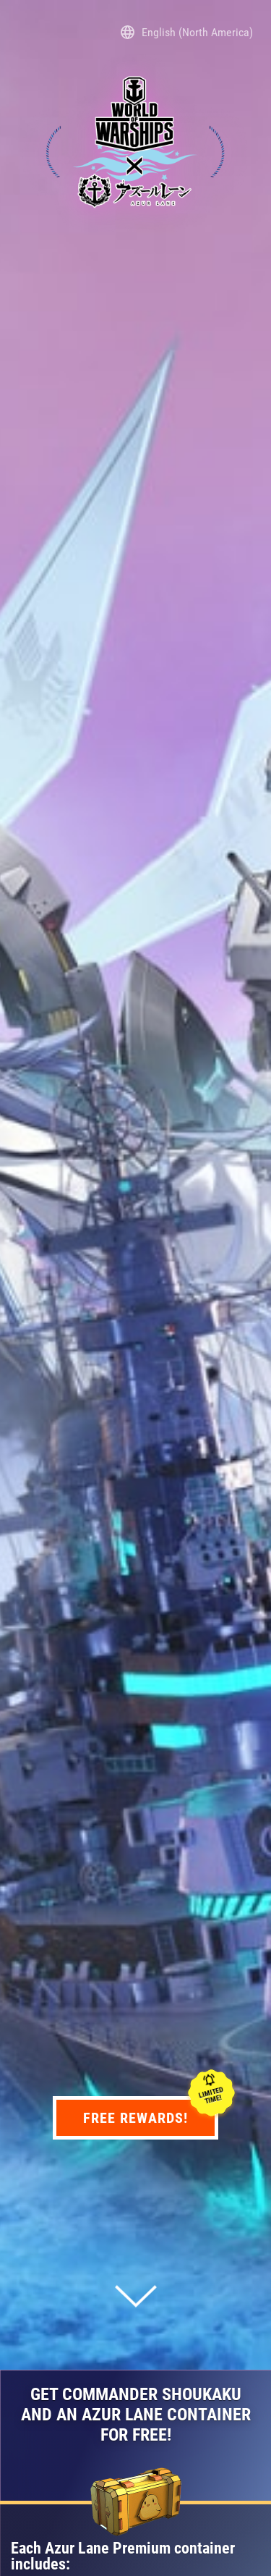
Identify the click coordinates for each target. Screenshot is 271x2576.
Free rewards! (150, 2117)
